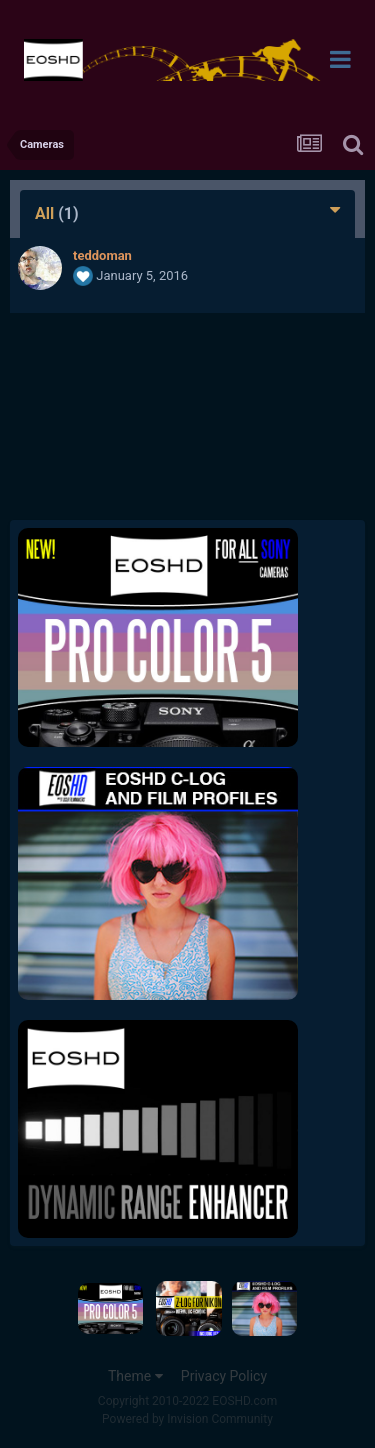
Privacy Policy (224, 1376)
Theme (135, 1376)
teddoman (102, 255)
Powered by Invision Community (187, 1419)
